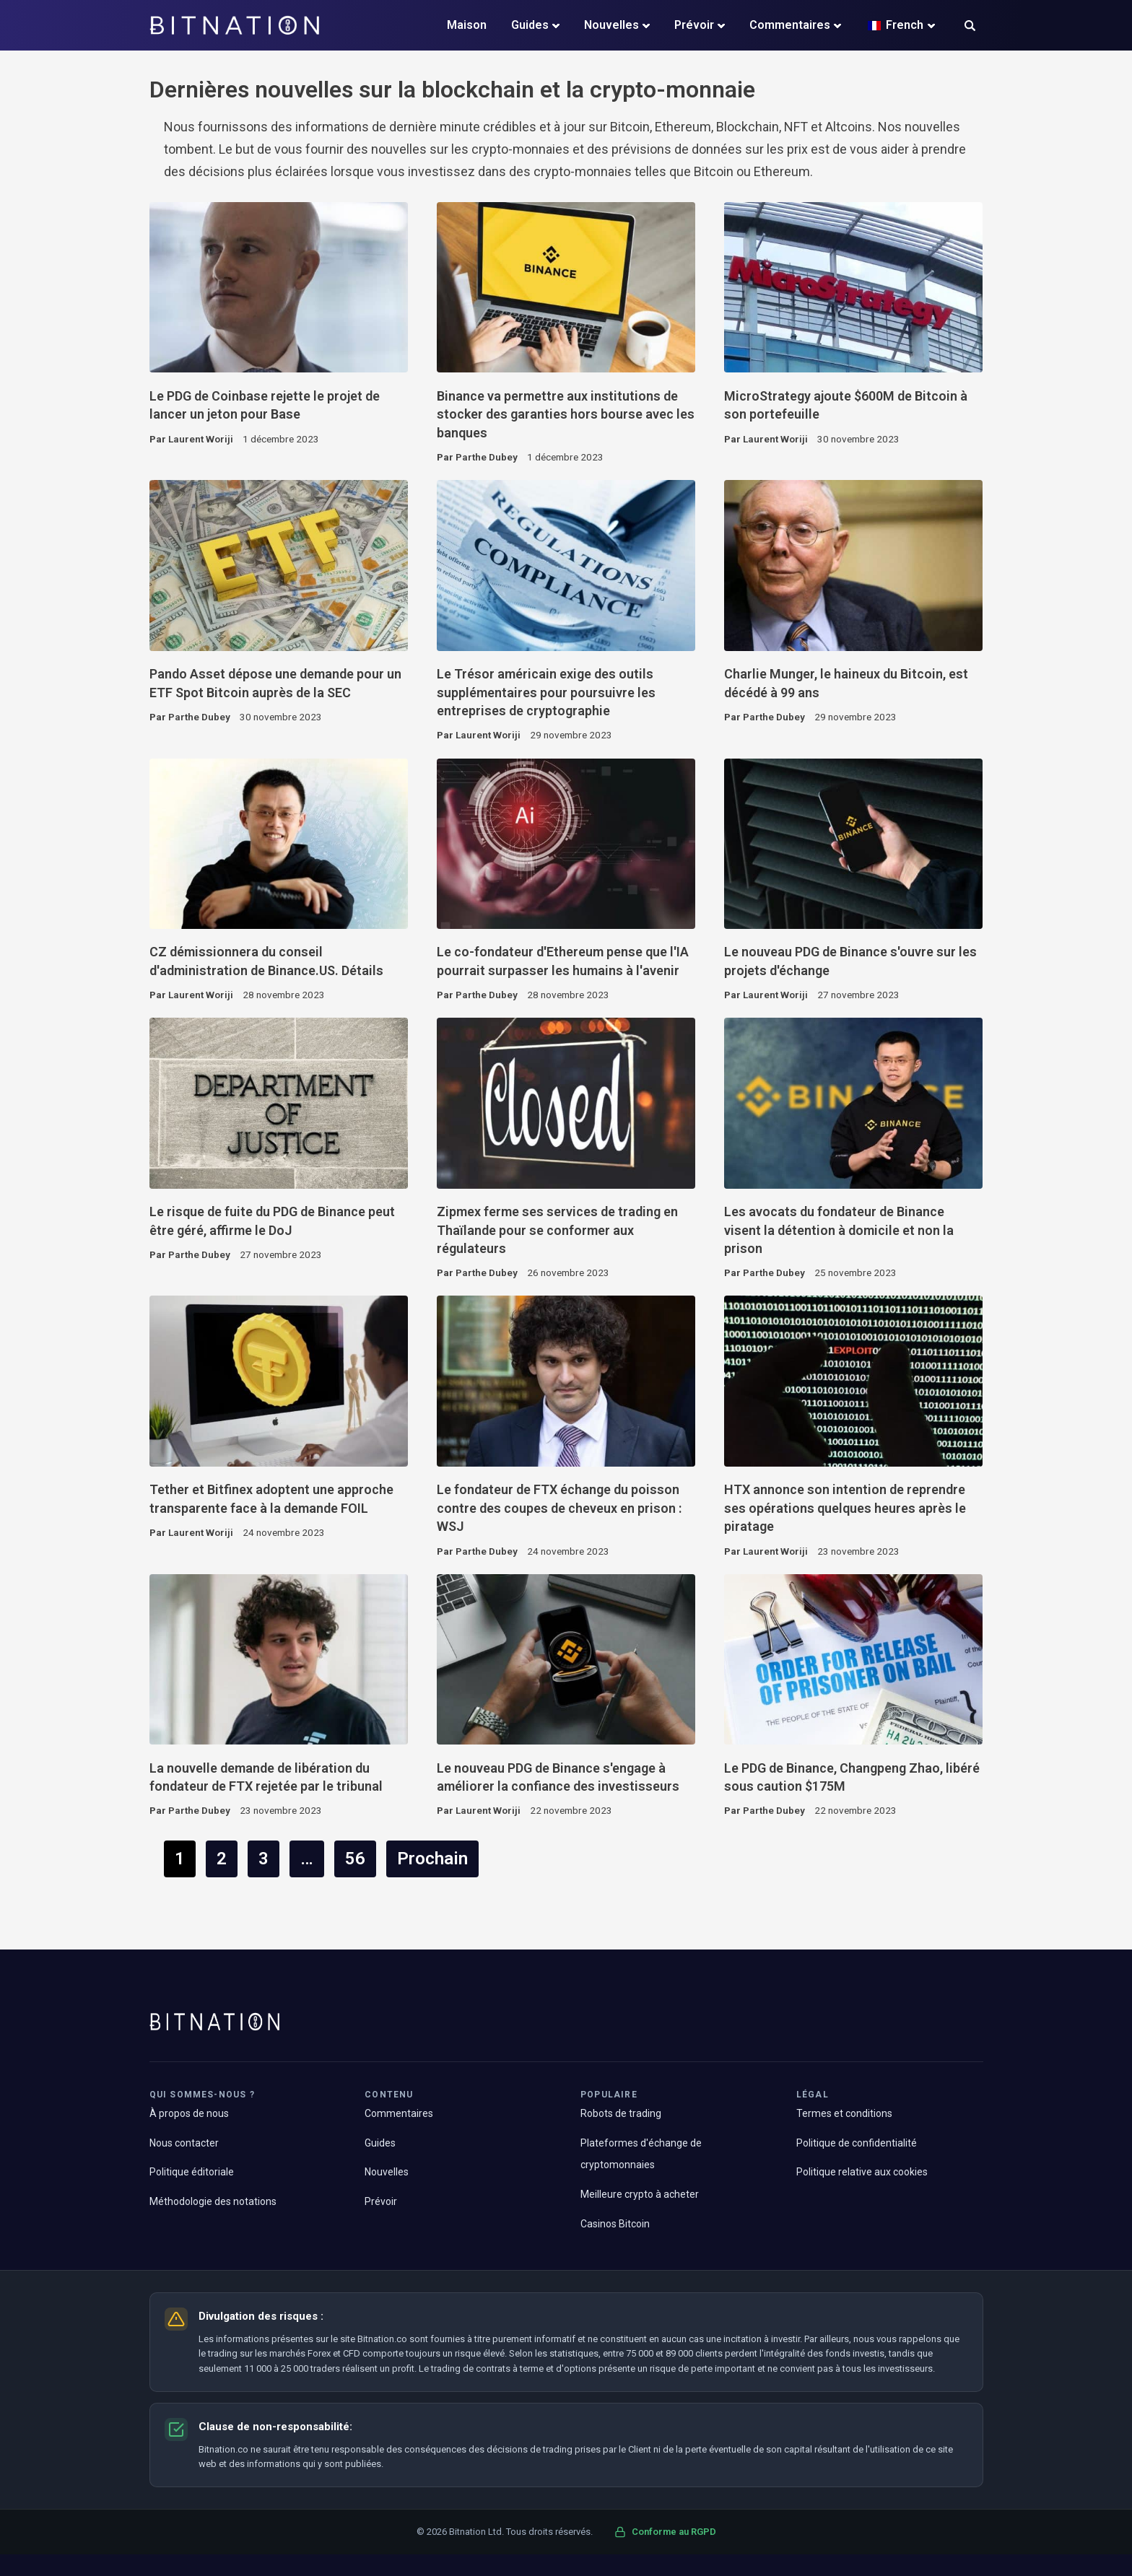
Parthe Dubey (487, 457)
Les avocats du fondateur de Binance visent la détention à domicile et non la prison (839, 1230)
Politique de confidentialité (856, 2143)
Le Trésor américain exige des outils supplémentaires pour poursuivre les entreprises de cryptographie (546, 692)
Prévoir (694, 25)
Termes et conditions (844, 2113)
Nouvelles (611, 25)
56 (355, 1858)
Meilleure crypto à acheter (639, 2194)
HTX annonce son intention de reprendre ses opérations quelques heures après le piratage (845, 1508)
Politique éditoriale (191, 2172)
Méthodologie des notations (213, 2201)
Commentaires (789, 25)
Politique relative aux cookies (862, 2172)
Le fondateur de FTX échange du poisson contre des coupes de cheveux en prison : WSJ (559, 1508)
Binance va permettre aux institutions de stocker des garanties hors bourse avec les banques (566, 414)
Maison (467, 25)
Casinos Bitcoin (615, 2224)
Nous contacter (184, 2143)
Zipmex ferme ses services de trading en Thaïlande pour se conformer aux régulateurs (557, 1230)
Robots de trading (620, 2113)
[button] (970, 27)
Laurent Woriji (200, 439)
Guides (530, 25)
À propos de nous (189, 2113)
